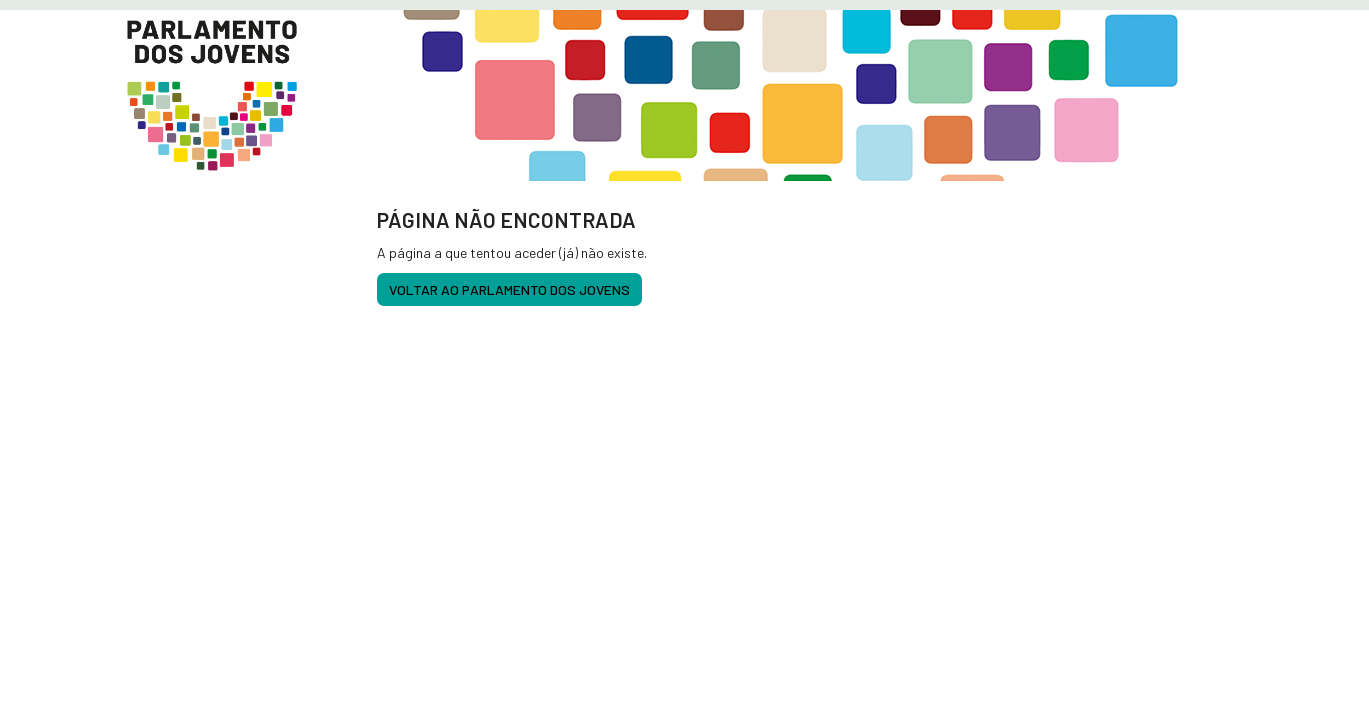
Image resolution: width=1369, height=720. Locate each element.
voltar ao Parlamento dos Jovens (509, 289)
